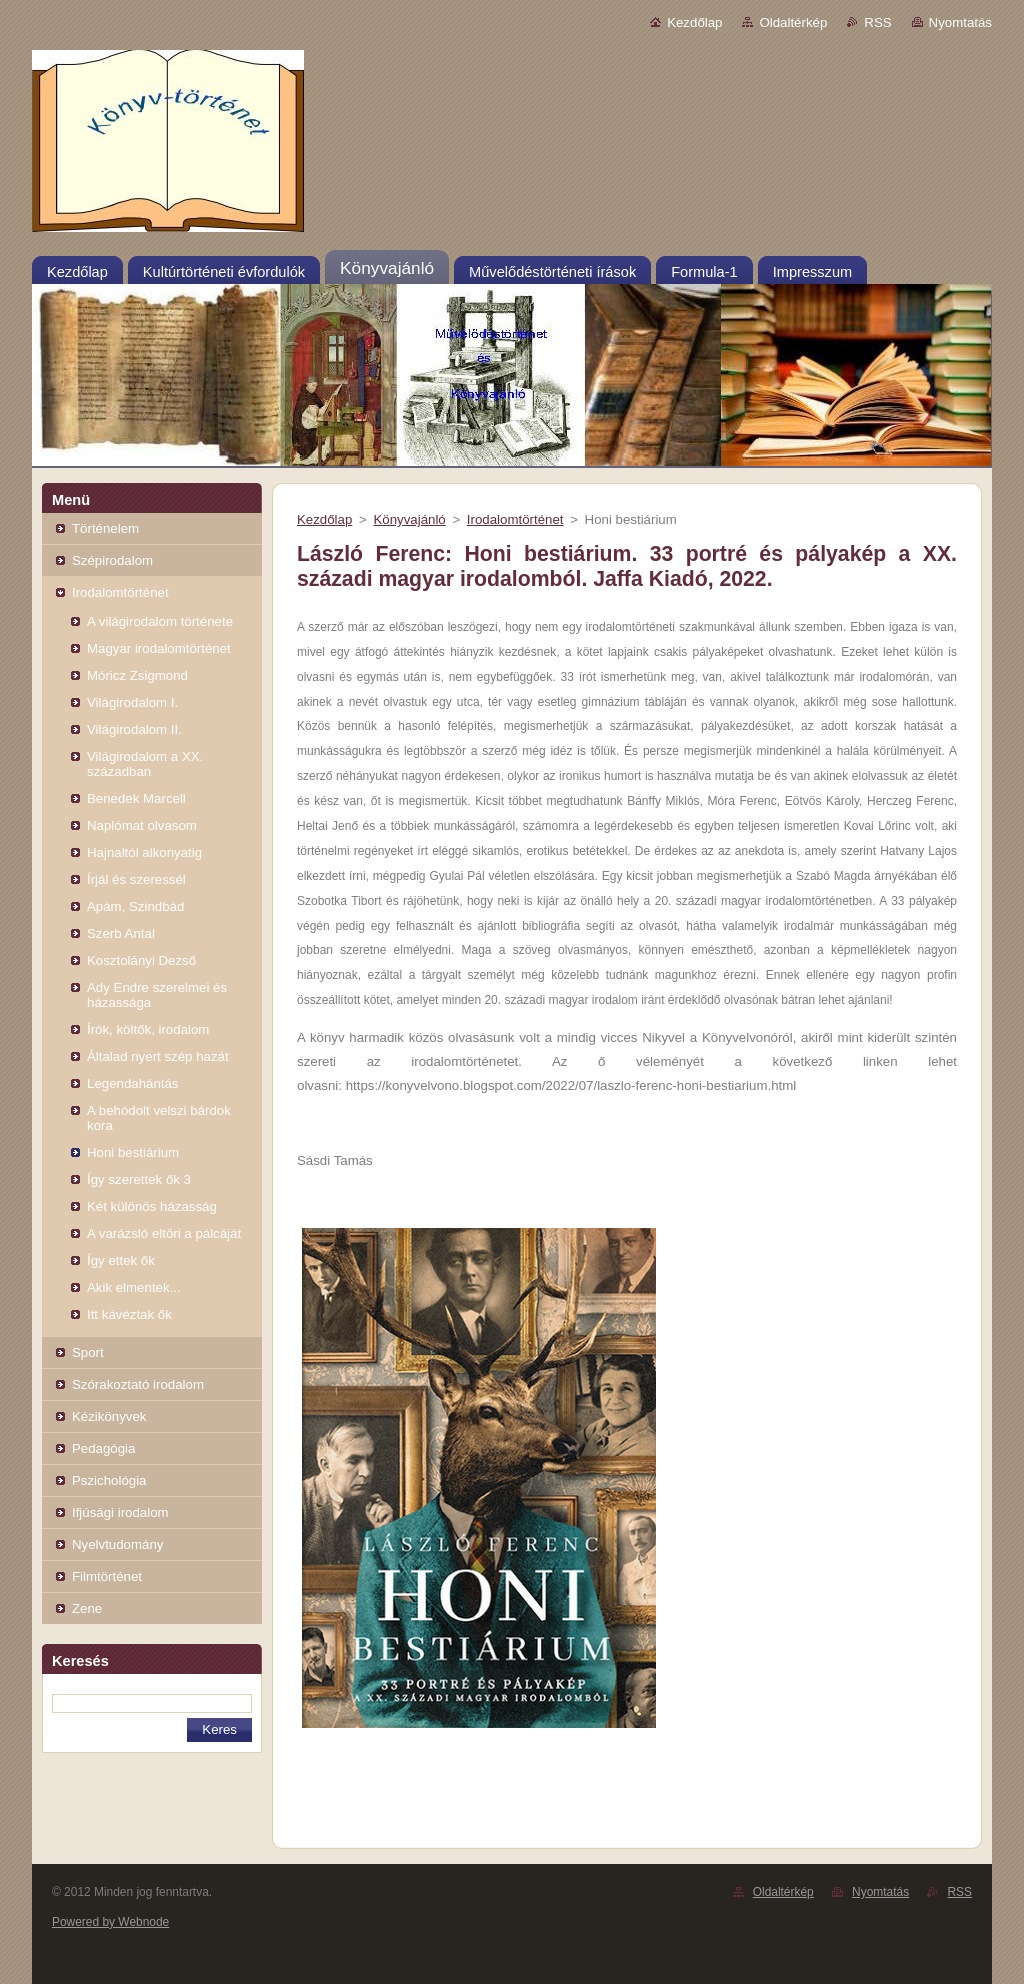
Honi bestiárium (133, 1152)
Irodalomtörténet (120, 592)
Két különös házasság (152, 1206)
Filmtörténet (107, 1576)
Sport (88, 1352)
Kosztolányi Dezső (141, 960)
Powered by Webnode (110, 1922)
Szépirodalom (112, 560)
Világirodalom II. (134, 729)
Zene (87, 1608)
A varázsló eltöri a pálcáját (164, 1233)
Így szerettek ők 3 (139, 1179)
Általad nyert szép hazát (158, 1056)
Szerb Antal (121, 933)
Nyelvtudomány (117, 1544)
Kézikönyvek (109, 1416)
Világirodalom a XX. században (145, 764)
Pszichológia (109, 1480)
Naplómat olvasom (142, 825)
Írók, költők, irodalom (148, 1029)
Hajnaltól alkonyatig (144, 852)
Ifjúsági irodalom (120, 1512)
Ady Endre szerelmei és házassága (157, 995)
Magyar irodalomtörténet (159, 648)
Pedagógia (103, 1448)
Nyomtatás (960, 22)
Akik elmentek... (134, 1287)
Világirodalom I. (132, 702)
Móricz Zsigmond (137, 675)
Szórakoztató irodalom (138, 1384)
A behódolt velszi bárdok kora (159, 1118)
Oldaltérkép (793, 22)
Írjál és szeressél (136, 879)
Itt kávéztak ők (129, 1314)
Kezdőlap (694, 22)
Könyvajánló (409, 519)
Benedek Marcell (136, 798)
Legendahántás (132, 1083)
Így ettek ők (121, 1260)
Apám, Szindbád (135, 906)
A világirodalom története (160, 621)
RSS (877, 22)
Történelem (105, 528)
